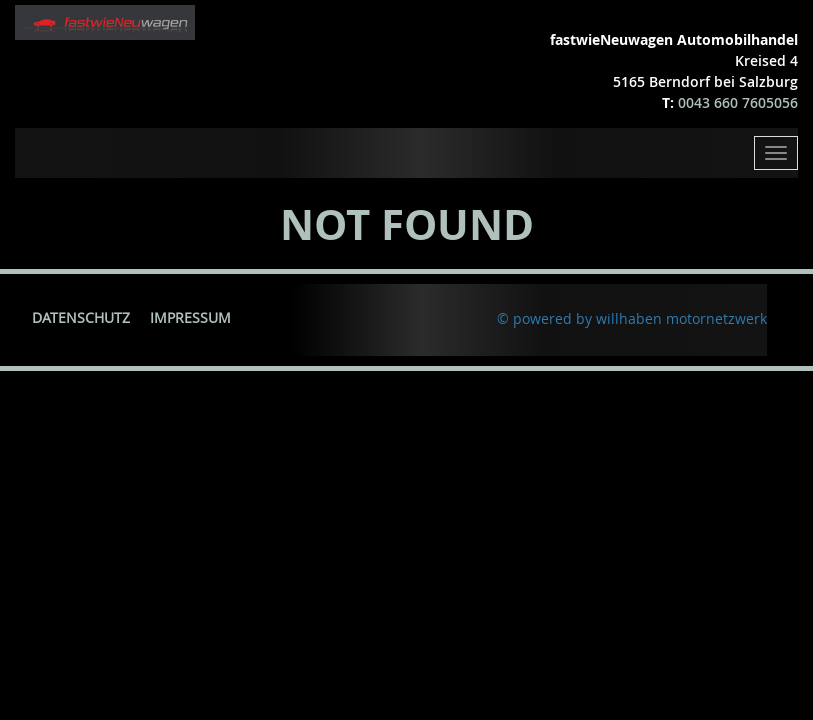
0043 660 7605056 (738, 102)
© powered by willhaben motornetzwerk (632, 318)
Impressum (190, 317)
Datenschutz (81, 317)
